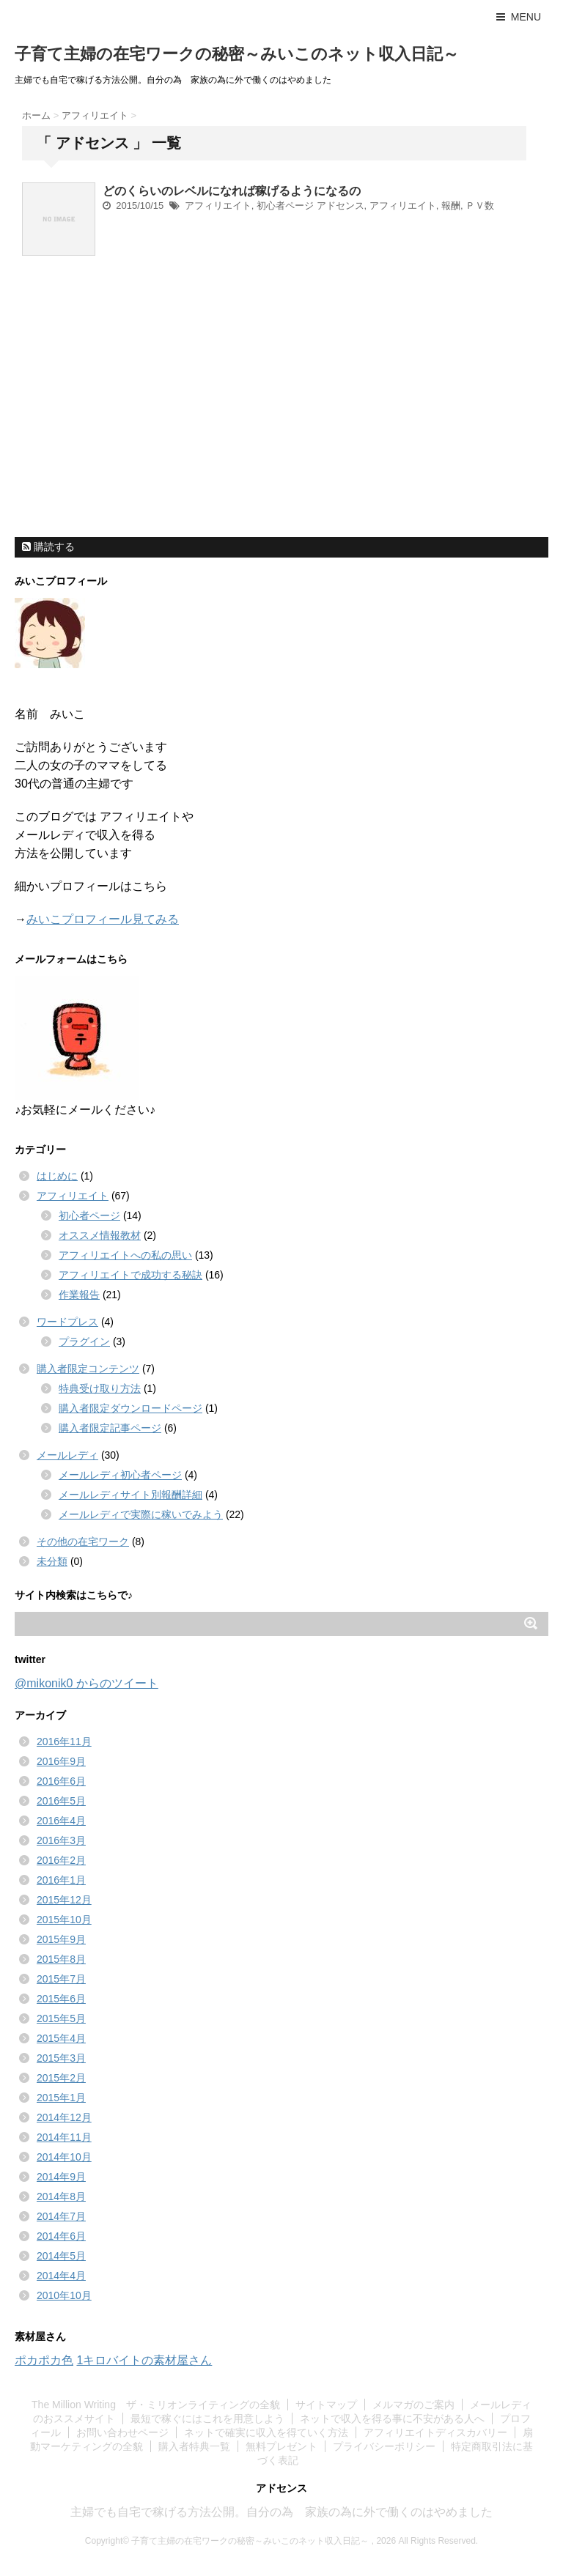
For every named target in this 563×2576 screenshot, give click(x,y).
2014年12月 (64, 2117)
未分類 (52, 1561)
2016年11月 (64, 1741)
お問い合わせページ (122, 2432)
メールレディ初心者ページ (120, 1475)
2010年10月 (64, 2295)
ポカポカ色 (44, 2360)
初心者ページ (285, 205)
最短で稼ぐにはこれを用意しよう (207, 2418)
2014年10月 (64, 2157)
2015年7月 (61, 1979)
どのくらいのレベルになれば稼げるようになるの (232, 191)
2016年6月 (61, 1781)
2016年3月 (61, 1840)
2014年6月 (61, 2236)
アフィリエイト (218, 205)
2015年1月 (61, 2097)
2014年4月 (61, 2275)
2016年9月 (61, 1761)
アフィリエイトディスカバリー (435, 2432)
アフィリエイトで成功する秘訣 (130, 1275)
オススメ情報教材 (100, 1235)
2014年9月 (61, 2177)
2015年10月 (64, 1919)
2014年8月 (61, 2196)
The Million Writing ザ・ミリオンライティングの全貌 (156, 2404)
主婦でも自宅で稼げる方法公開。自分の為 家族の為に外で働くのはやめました (281, 2512)
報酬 (450, 205)
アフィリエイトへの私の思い (125, 1255)
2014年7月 (61, 2216)
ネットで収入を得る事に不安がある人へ (392, 2418)
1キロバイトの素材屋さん (144, 2360)
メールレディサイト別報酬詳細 (130, 1494)
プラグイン (84, 1341)
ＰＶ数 (480, 205)
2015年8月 (61, 1959)
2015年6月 (61, 1999)
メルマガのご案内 (413, 2404)
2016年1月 (61, 1880)
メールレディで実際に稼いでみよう (141, 1514)
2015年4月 (61, 2038)
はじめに (57, 1176)
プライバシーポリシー (384, 2446)
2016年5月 (61, 1801)
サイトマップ (326, 2404)
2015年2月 (61, 2078)
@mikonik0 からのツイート (86, 1683)
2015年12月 (64, 1900)
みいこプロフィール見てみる (102, 919)
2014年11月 (64, 2137)
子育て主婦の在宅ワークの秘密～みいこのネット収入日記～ (237, 54)
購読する (48, 546)
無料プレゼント (281, 2446)
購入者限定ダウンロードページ (130, 1408)
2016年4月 (61, 1820)
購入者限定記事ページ (110, 1428)
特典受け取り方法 (100, 1388)
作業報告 (79, 1294)
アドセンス (340, 205)
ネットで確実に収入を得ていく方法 (266, 2432)
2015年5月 (61, 2018)
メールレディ (67, 1455)
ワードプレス (67, 1322)
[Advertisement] (125, 435)
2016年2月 (61, 1860)
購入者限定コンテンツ (88, 1368)
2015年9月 (61, 1939)
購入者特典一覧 (194, 2446)
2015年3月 (61, 2058)
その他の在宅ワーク (83, 1541)
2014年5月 (61, 2256)
